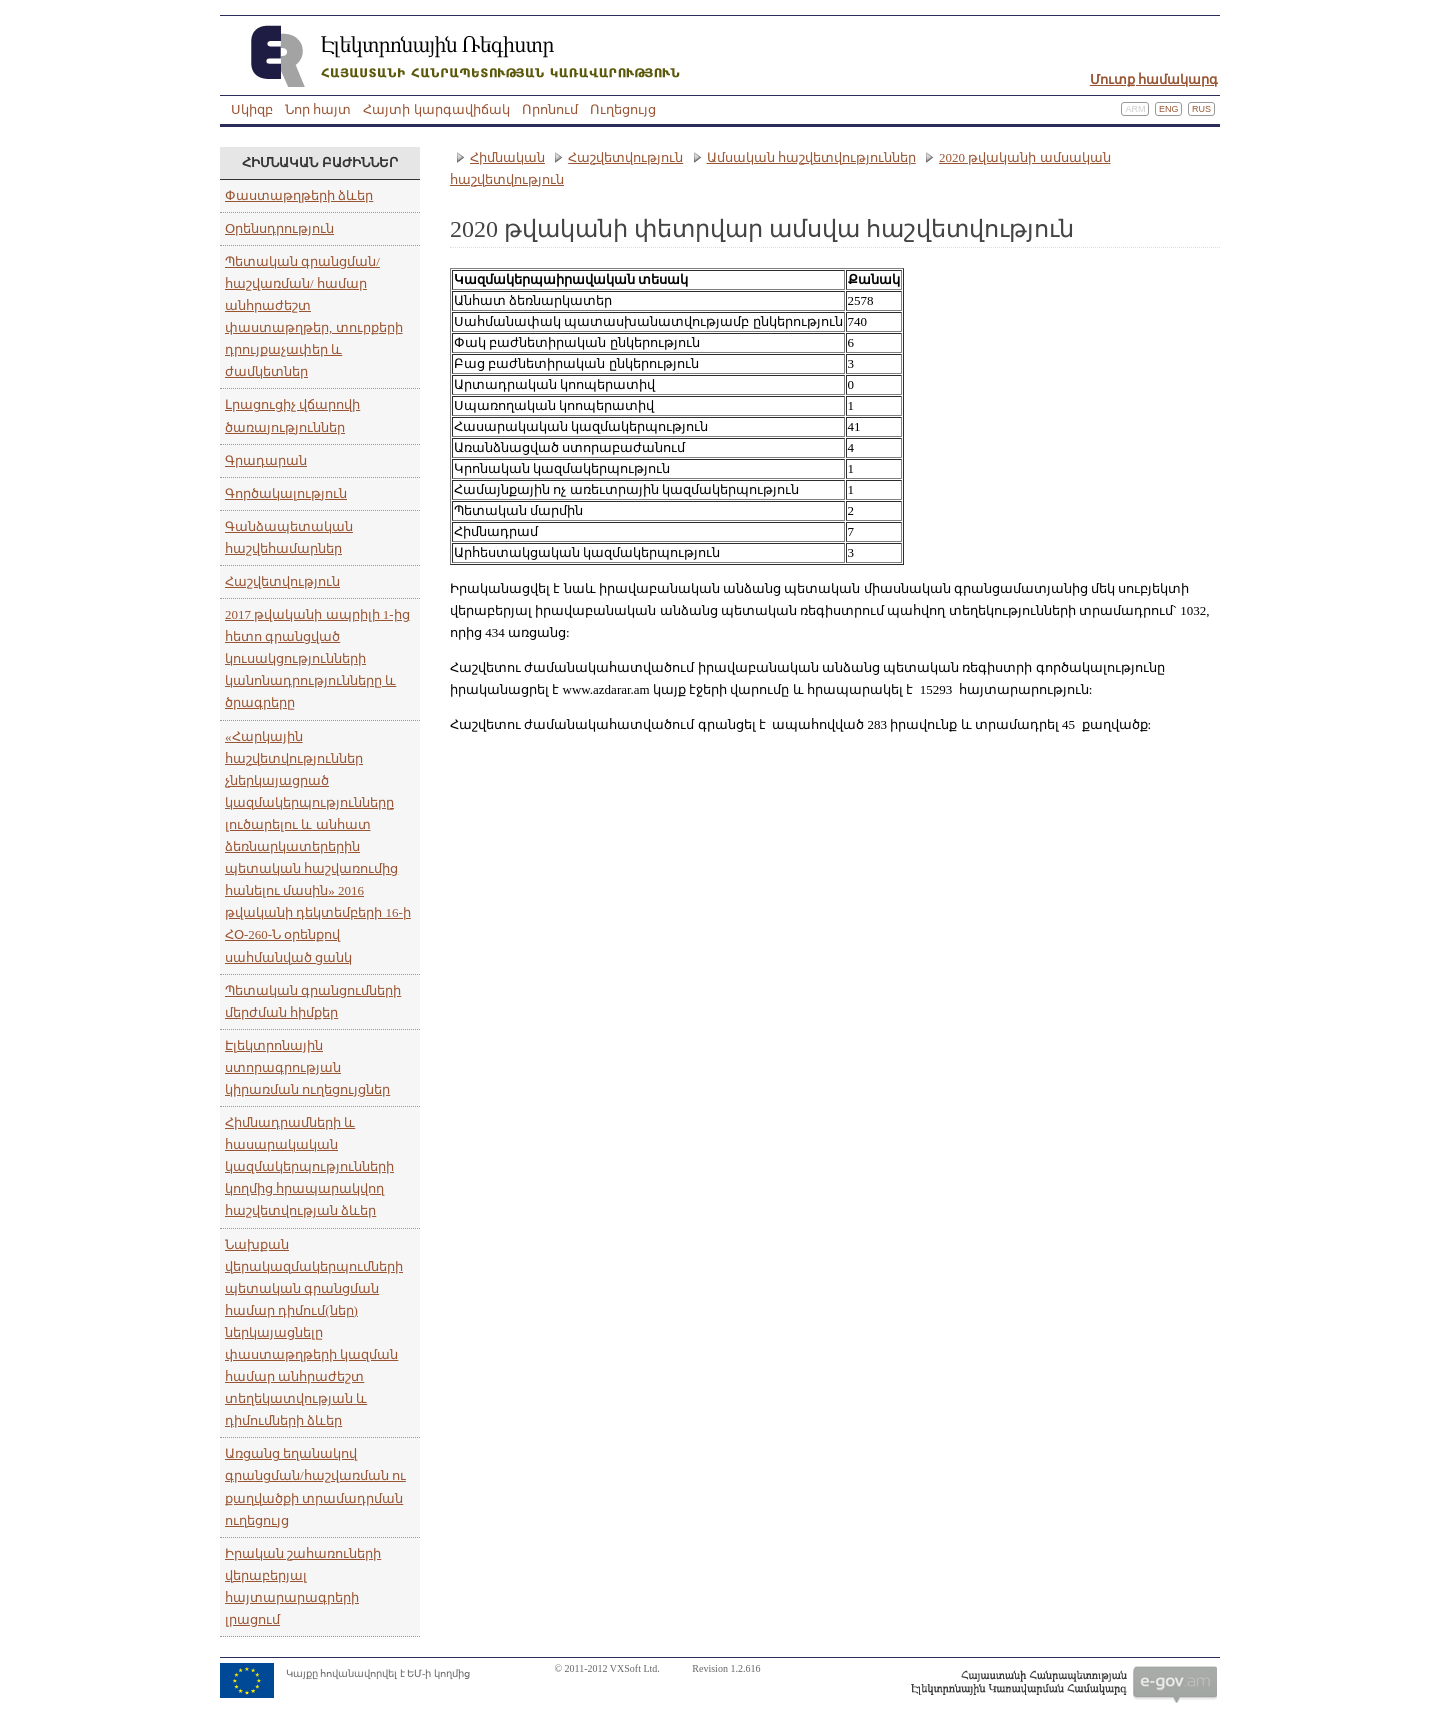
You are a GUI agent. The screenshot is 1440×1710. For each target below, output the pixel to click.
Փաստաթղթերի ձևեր (299, 195)
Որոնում (550, 109)
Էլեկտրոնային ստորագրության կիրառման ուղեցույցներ (307, 1067)
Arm (1135, 109)
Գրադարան (266, 460)
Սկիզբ (252, 109)
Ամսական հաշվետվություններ (811, 157)
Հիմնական (507, 157)
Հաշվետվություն (282, 581)
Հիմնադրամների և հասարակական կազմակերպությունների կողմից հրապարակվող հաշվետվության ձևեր (309, 1166)
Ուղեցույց (623, 109)
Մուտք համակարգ (1154, 79)
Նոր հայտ (318, 109)
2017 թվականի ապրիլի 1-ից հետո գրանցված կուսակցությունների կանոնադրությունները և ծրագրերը (317, 658)
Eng (1169, 109)
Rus (1201, 109)
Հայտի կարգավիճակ (436, 109)
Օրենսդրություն (279, 228)
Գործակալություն (286, 493)
